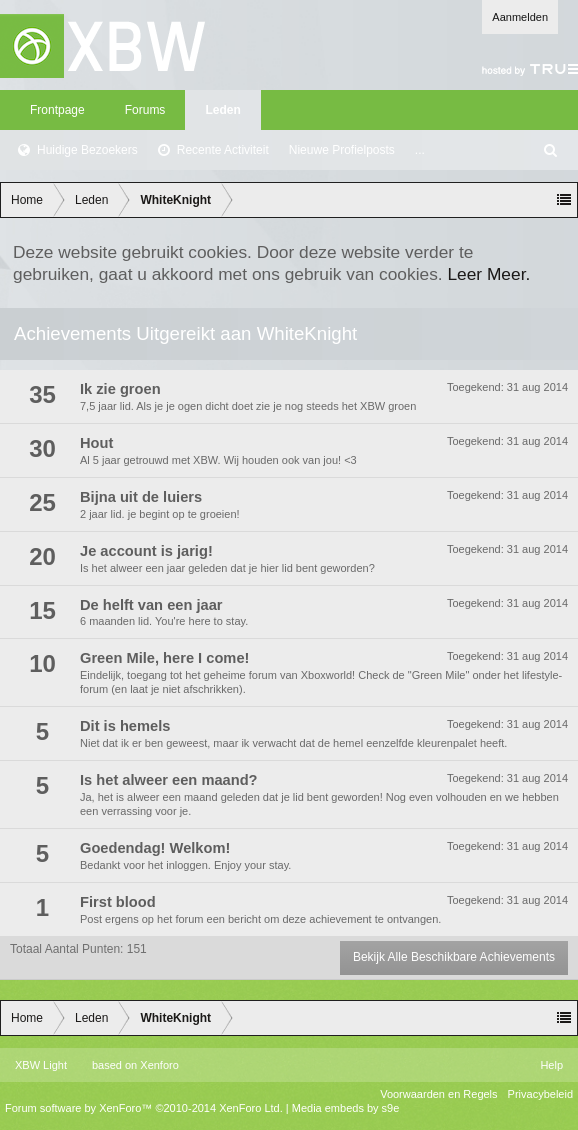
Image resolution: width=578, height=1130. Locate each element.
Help (551, 1065)
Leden (222, 110)
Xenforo (159, 1065)
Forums (145, 110)
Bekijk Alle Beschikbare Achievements (454, 957)
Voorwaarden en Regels (438, 1094)
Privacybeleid (540, 1094)
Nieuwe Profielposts (342, 150)
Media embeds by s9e (346, 1108)
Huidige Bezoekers (87, 150)
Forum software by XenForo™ (144, 1108)
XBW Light (41, 1065)
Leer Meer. (488, 274)
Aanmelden (520, 17)
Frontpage (57, 110)
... (420, 150)
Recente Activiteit (223, 150)
